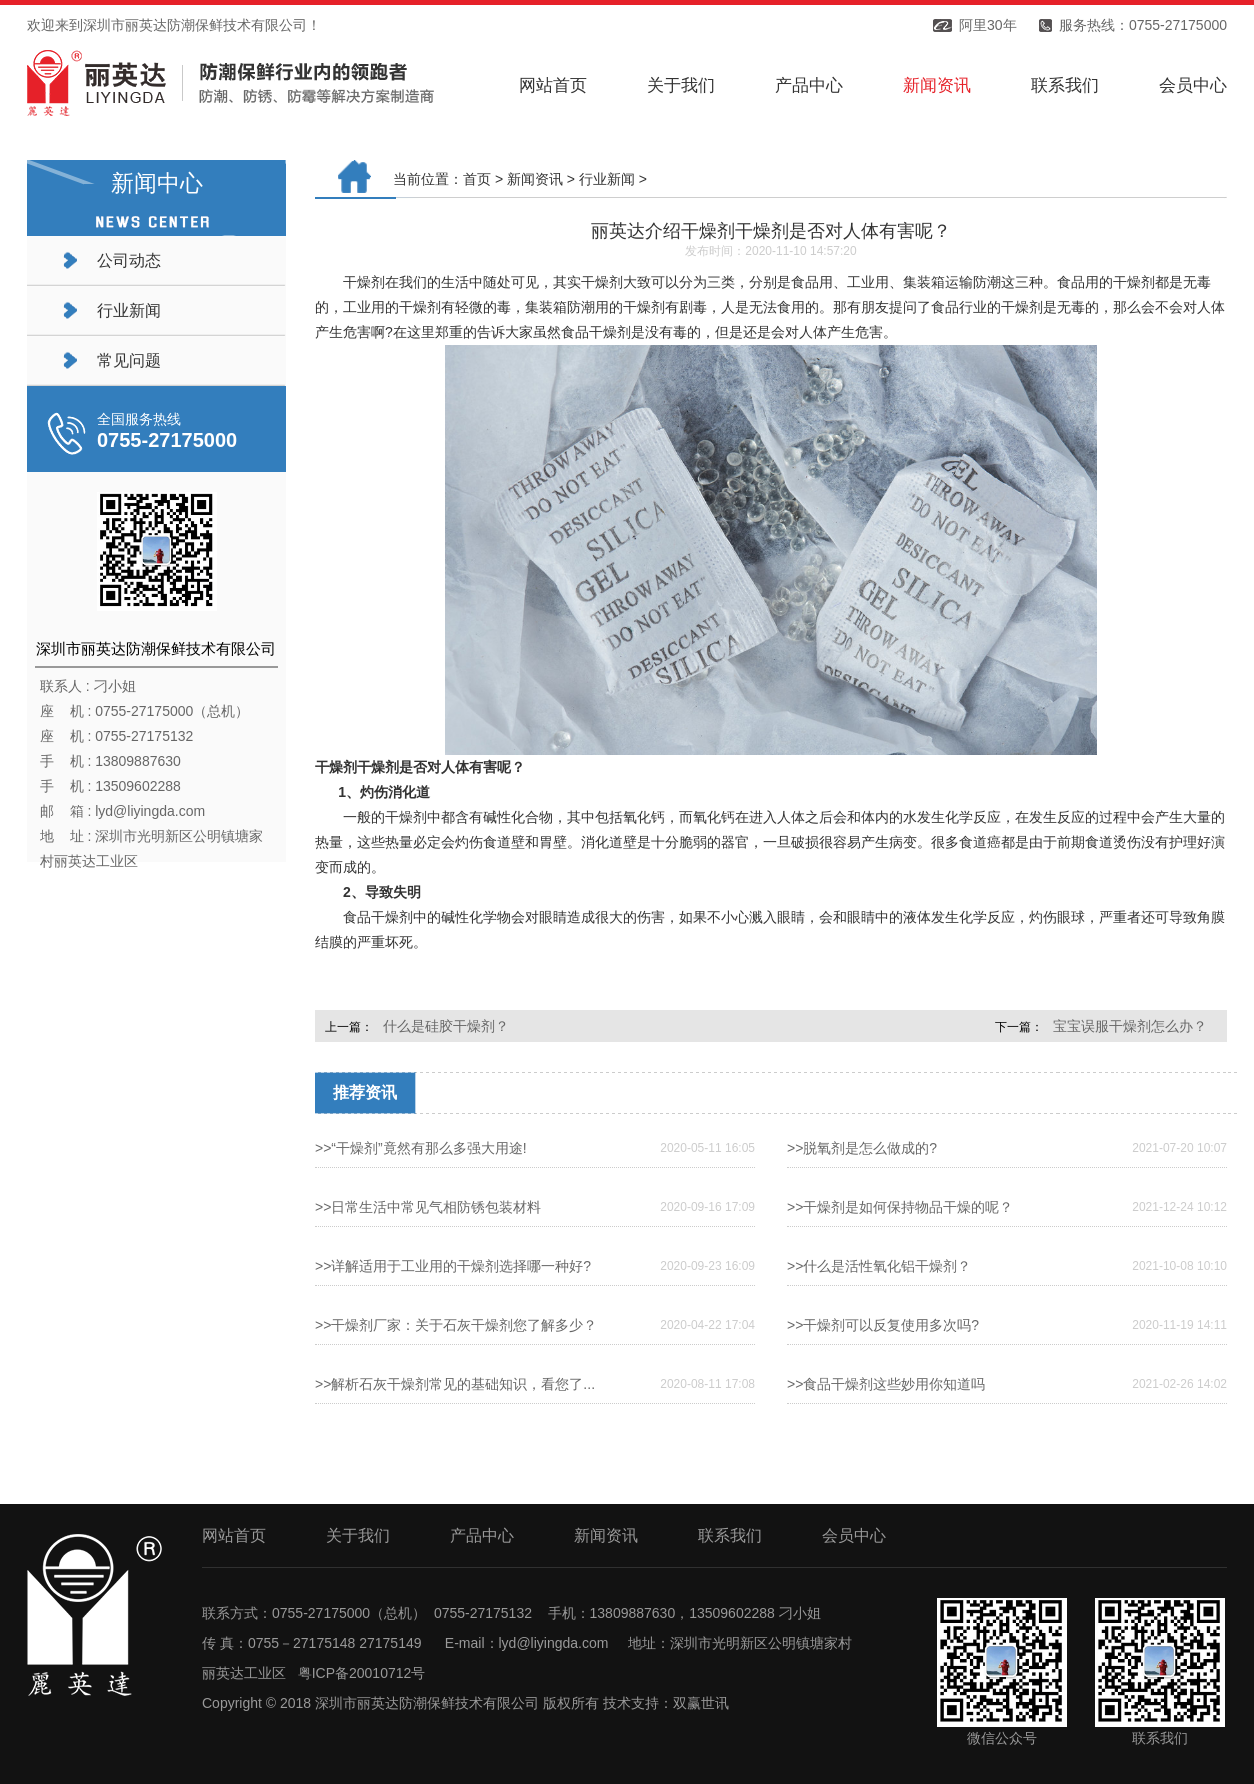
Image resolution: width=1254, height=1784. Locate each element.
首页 (477, 179)
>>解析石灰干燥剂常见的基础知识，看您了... (455, 1384)
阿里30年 (988, 25)
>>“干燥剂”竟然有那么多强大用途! (421, 1148)
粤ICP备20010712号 (362, 1673)
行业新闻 (129, 310)
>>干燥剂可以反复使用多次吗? (883, 1325)
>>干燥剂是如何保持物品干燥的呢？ (900, 1207)
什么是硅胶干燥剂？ (446, 1026)
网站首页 (553, 85)
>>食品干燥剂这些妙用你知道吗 (886, 1384)
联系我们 (1065, 85)
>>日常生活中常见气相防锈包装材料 (428, 1207)
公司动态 (129, 260)
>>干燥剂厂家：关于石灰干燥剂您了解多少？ (456, 1325)
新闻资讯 (937, 85)
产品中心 (809, 85)
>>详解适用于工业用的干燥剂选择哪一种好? (453, 1266)
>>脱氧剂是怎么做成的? (862, 1148)
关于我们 (681, 85)
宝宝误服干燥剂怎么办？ (1130, 1026)
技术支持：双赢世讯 (666, 1703)
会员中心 (1193, 85)
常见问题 (129, 360)
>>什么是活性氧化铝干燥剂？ (879, 1266)
